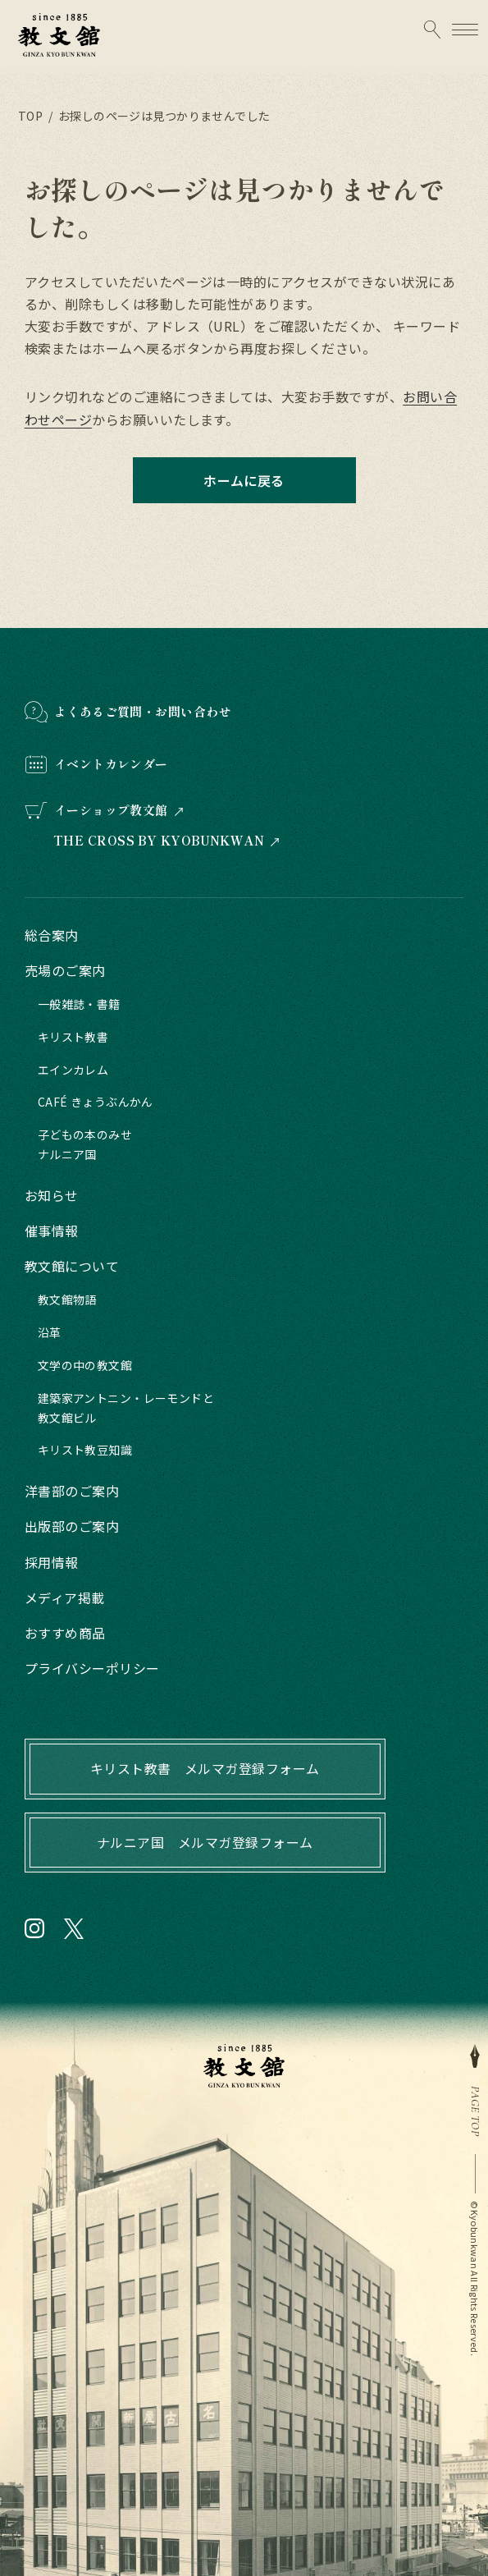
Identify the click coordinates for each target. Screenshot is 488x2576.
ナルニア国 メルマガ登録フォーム (205, 1842)
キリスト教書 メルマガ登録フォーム (205, 1768)
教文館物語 (67, 1299)
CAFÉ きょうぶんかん (95, 1101)
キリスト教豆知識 (85, 1450)
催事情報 (52, 1230)
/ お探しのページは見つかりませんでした (157, 116)
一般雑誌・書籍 (79, 1004)
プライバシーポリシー (92, 1668)
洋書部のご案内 (72, 1491)
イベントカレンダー (111, 763)
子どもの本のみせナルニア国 (85, 1144)
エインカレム (73, 1069)
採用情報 (52, 1562)
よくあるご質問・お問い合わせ (142, 711)
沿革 (50, 1332)
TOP (30, 116)
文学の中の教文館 (85, 1365)
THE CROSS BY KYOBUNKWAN (158, 841)
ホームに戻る (244, 480)
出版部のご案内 (72, 1526)
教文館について (72, 1266)
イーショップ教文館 (111, 809)
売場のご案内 (65, 970)
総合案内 (52, 935)
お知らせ (52, 1195)
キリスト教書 (73, 1037)
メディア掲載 (65, 1597)
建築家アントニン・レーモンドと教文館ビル (126, 1408)
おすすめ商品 (65, 1633)
